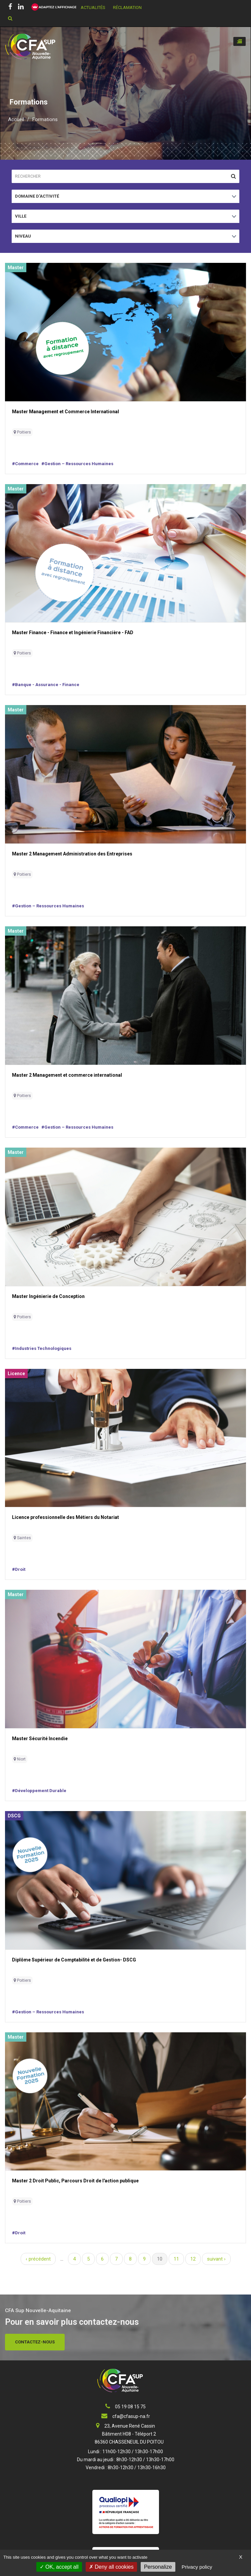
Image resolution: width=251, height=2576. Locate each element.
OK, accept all (59, 2567)
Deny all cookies (111, 2567)
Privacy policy (197, 2567)
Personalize (158, 2567)
